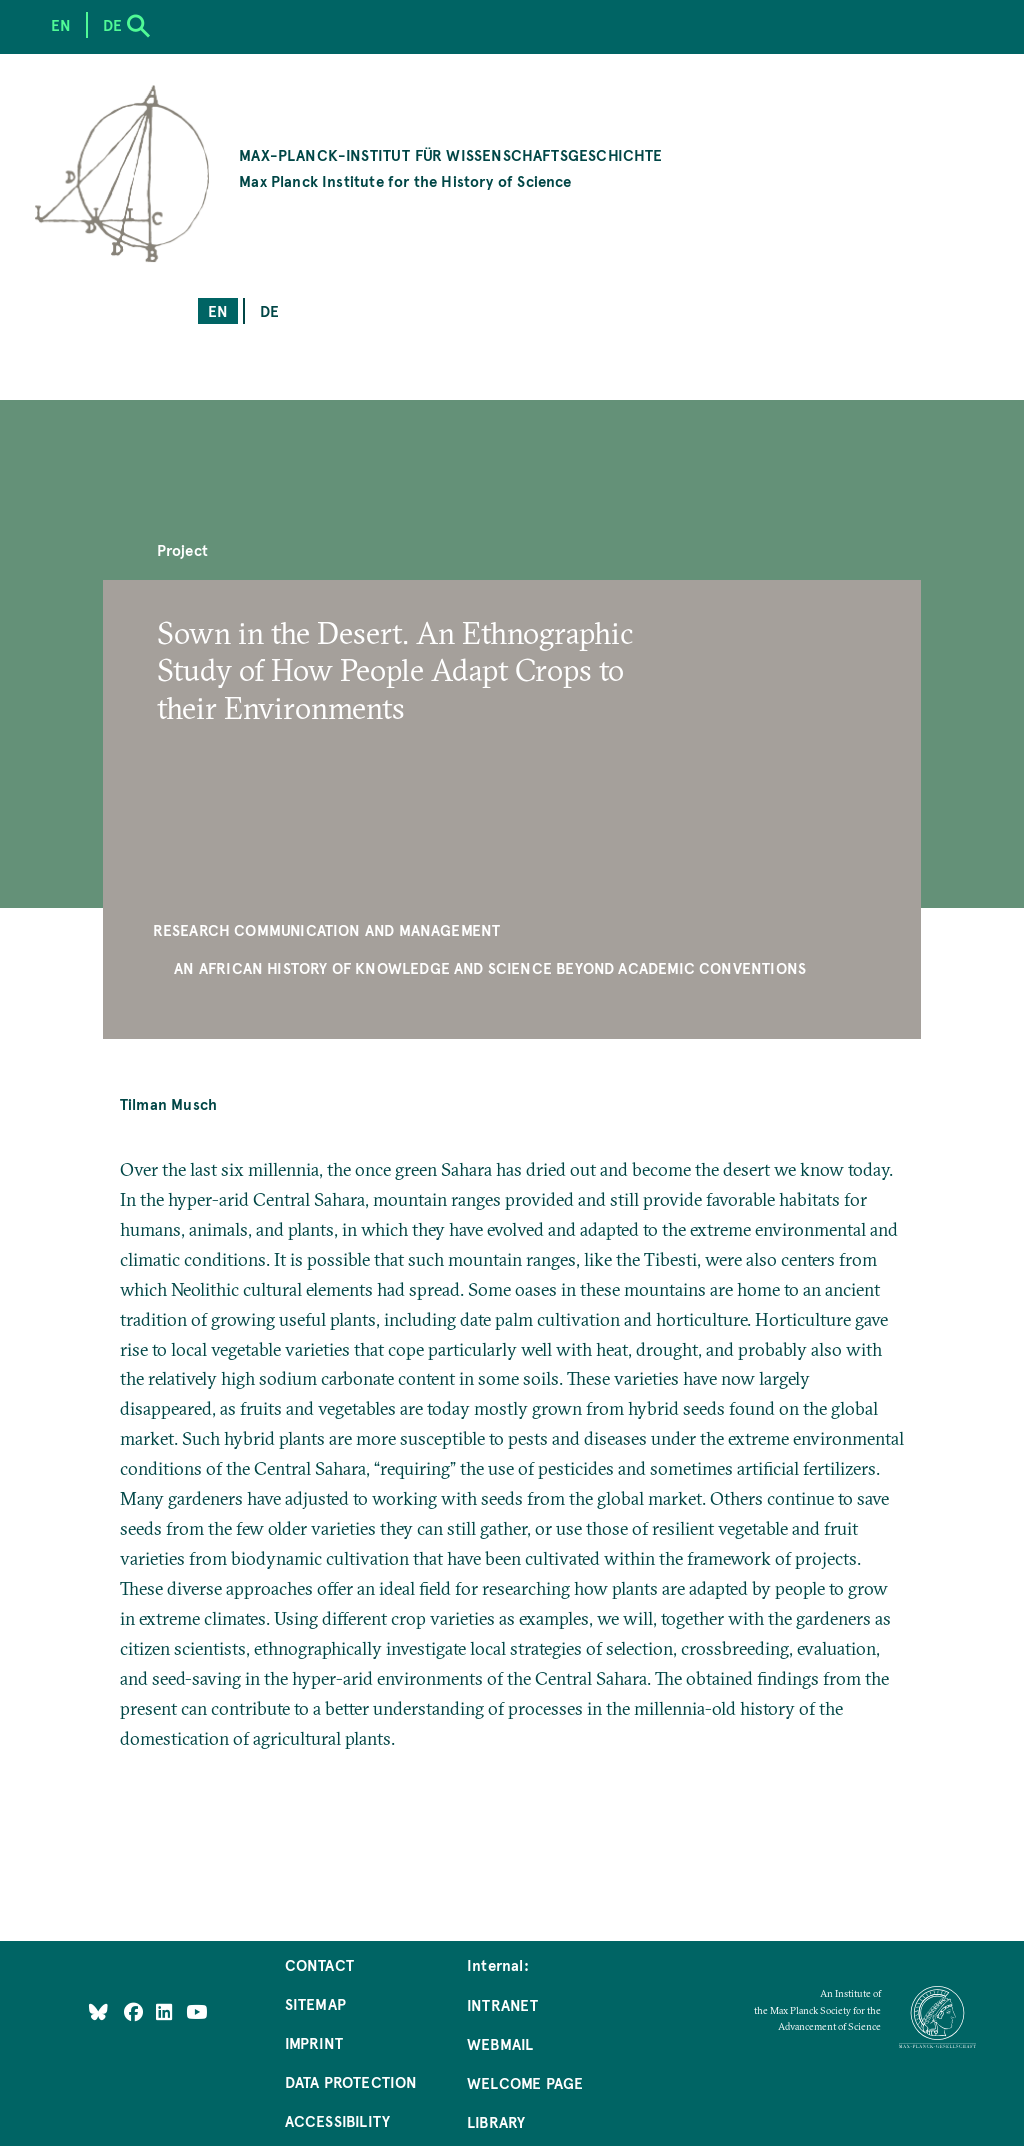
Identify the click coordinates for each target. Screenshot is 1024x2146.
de (269, 310)
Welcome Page (525, 2082)
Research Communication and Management (327, 929)
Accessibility (337, 2120)
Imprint (314, 2042)
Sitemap (315, 2003)
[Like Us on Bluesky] (98, 2010)
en (218, 310)
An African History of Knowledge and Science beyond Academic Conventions (490, 967)
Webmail (500, 2043)
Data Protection (351, 2081)
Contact (319, 1964)
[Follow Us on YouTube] (196, 2010)
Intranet (502, 2004)
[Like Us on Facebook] (135, 2010)
